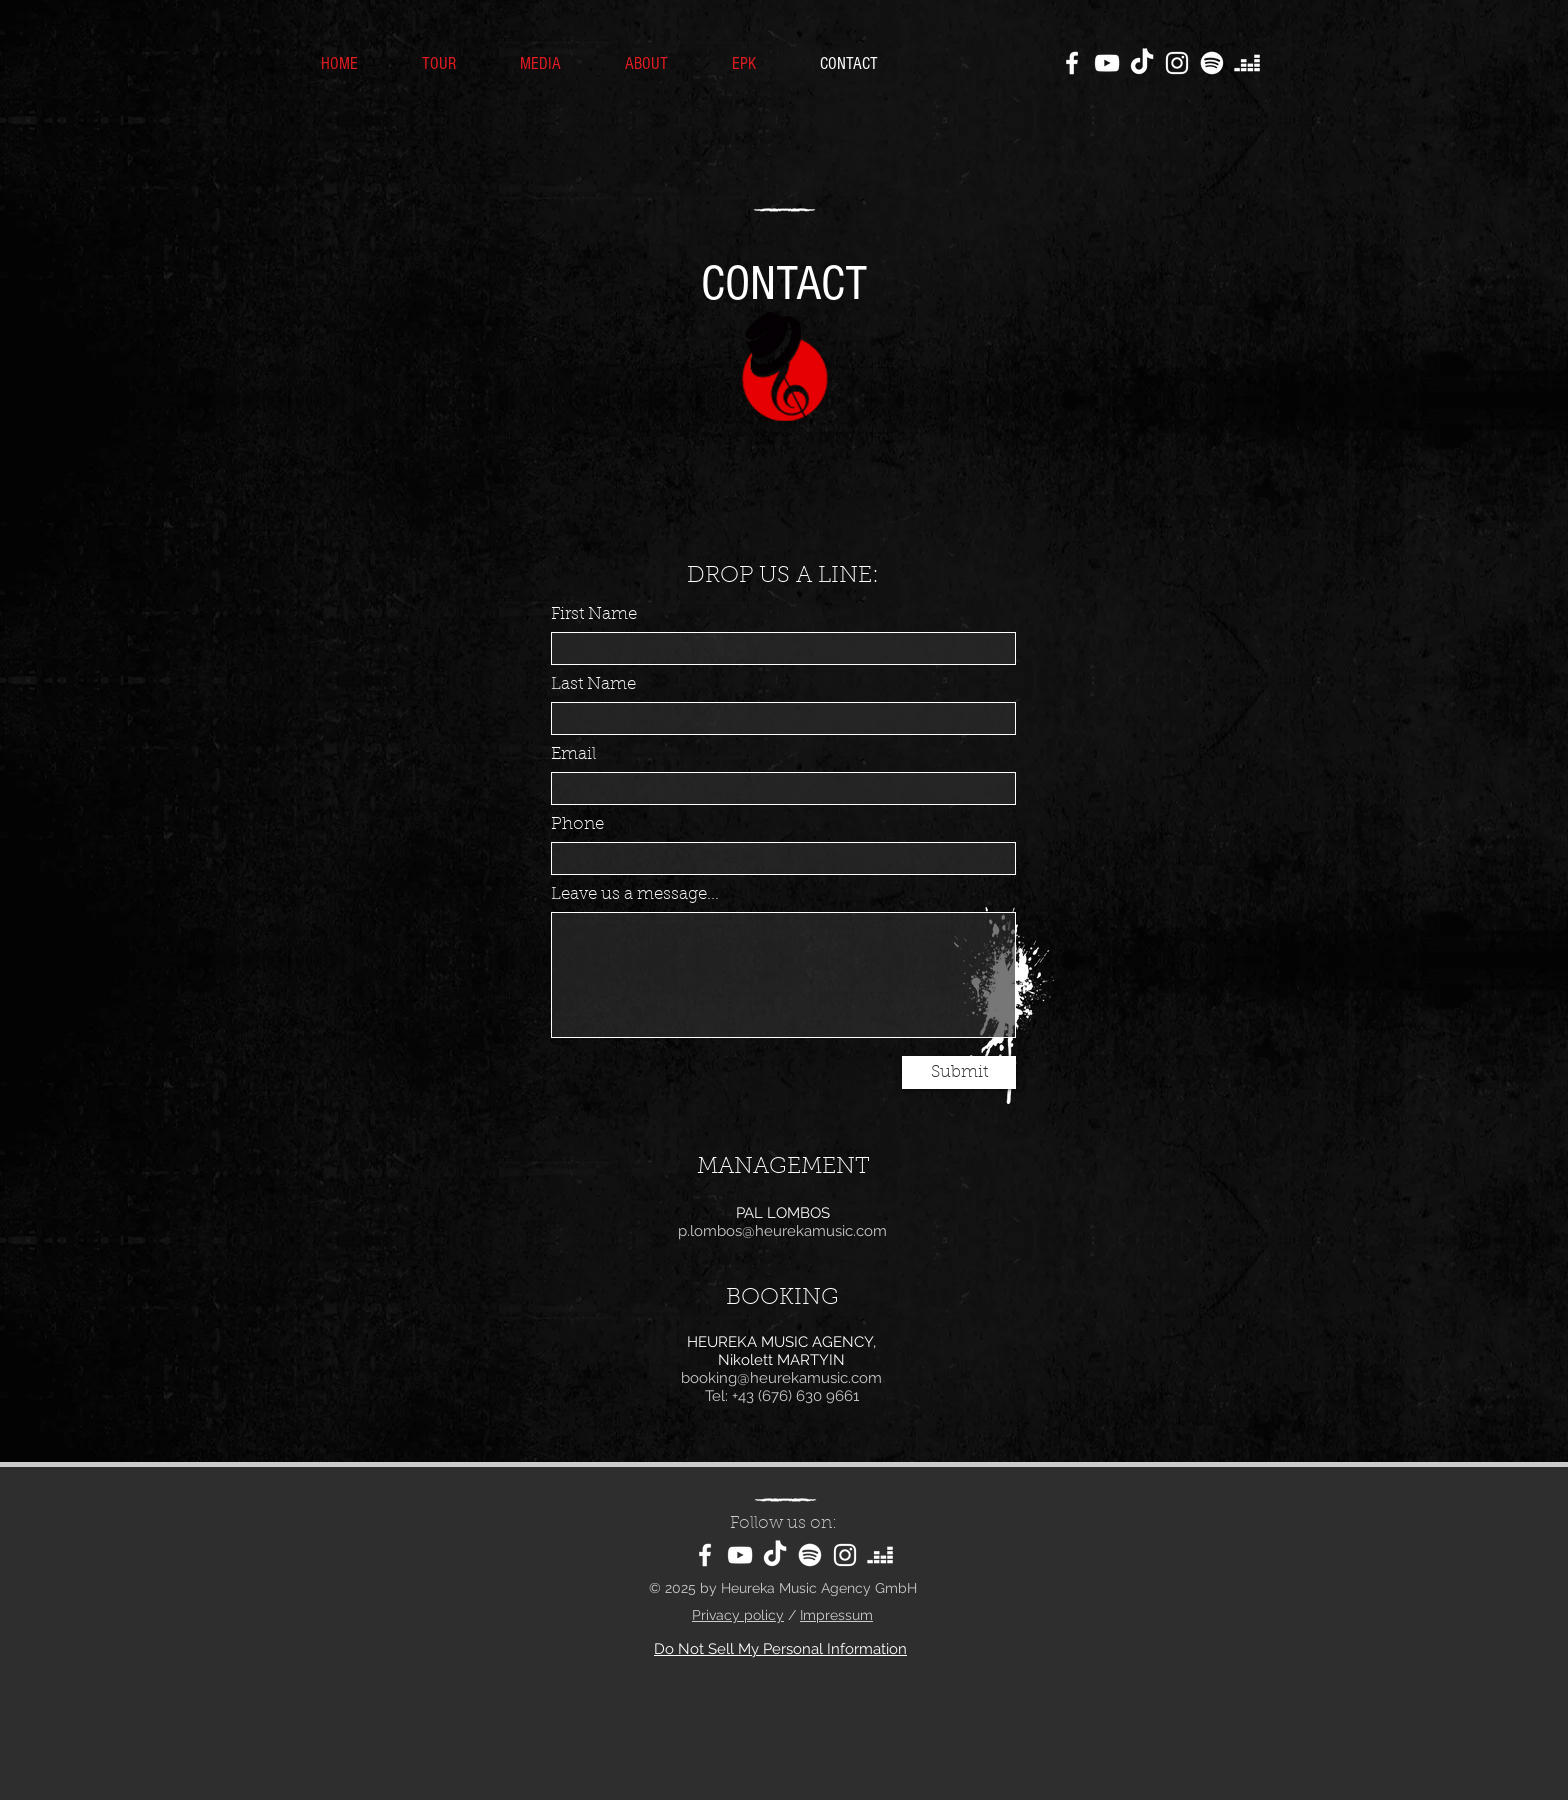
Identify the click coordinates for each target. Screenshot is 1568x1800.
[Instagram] (1177, 63)
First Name (594, 614)
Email (573, 754)
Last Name (593, 684)
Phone (577, 824)
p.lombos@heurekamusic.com (782, 1231)
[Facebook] (1072, 63)
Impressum (836, 1615)
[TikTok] (1142, 63)
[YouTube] (1107, 63)
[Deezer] (1247, 63)
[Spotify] (1212, 63)
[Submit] (959, 1072)
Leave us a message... (635, 894)
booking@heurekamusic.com (781, 1378)
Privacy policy (738, 1615)
